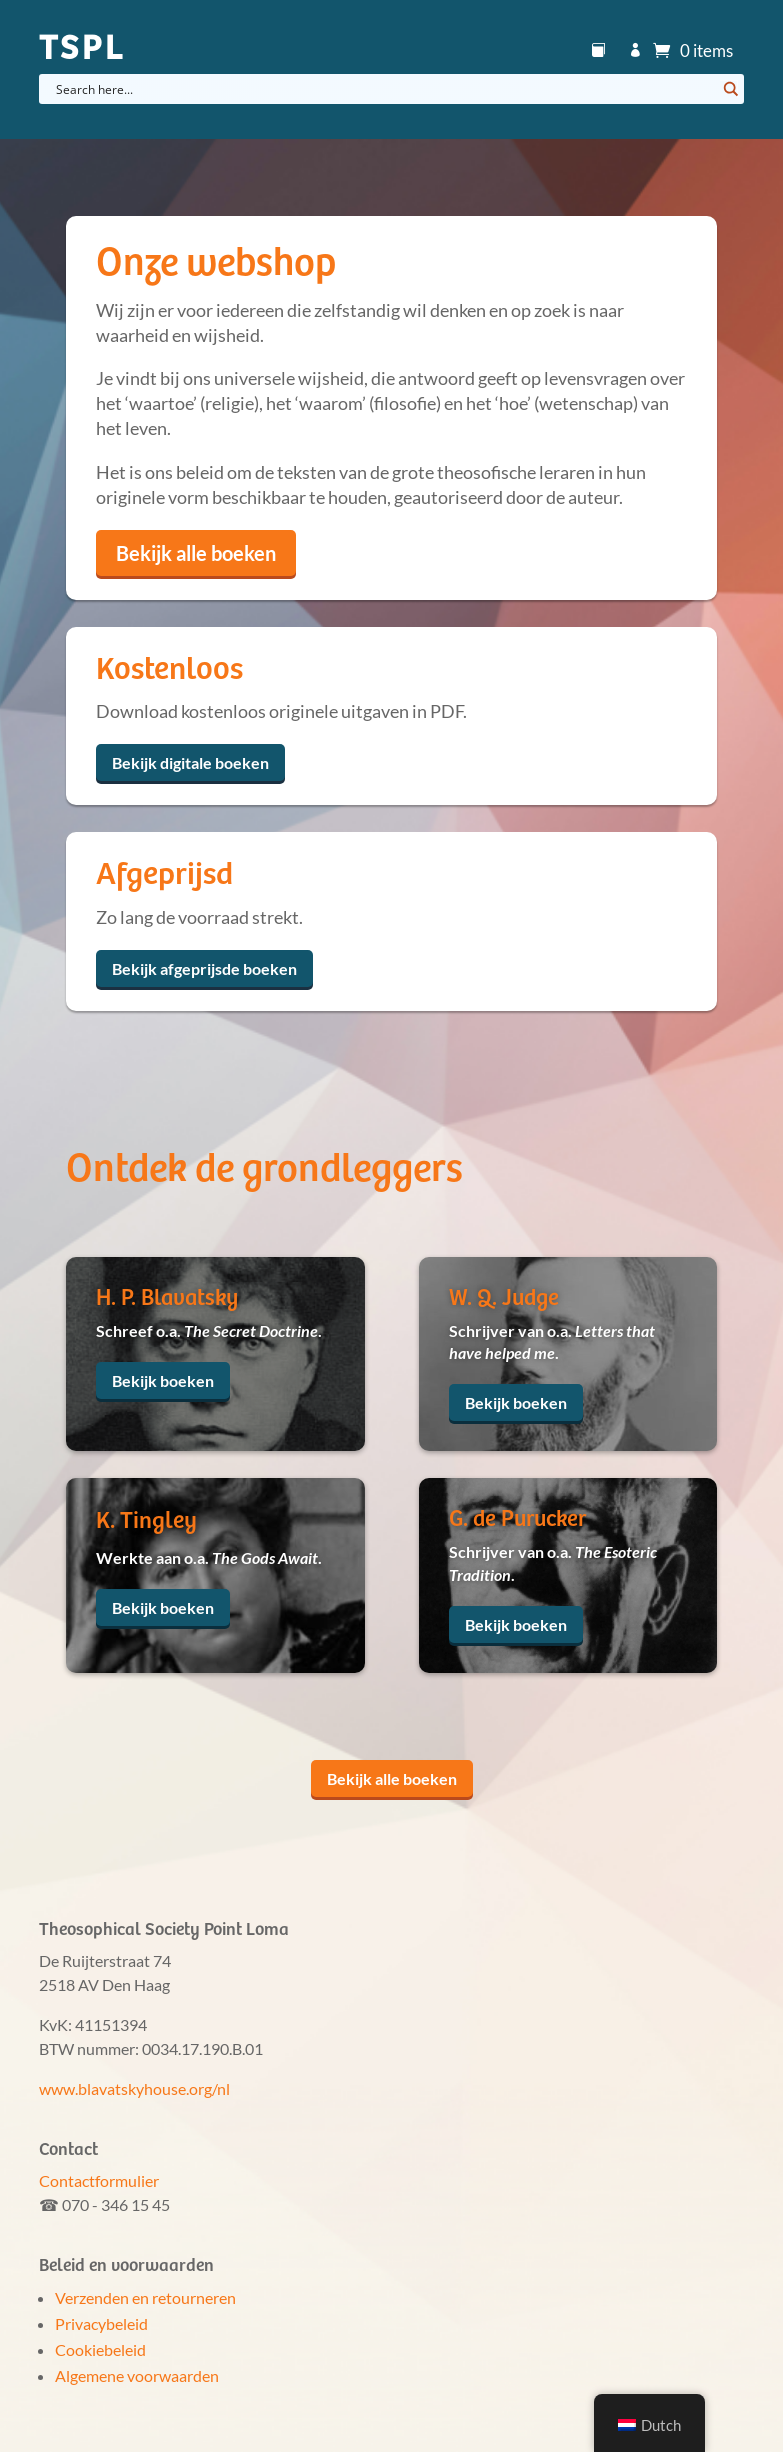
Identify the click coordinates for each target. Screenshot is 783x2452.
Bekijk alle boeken (196, 553)
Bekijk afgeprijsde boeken (204, 968)
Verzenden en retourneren (145, 2297)
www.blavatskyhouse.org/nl (134, 2088)
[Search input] (383, 89)
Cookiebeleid (100, 2349)
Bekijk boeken (163, 1380)
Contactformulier (99, 2180)
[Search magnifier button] (729, 89)
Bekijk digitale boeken (190, 762)
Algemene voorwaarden (137, 2375)
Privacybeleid (101, 2323)
